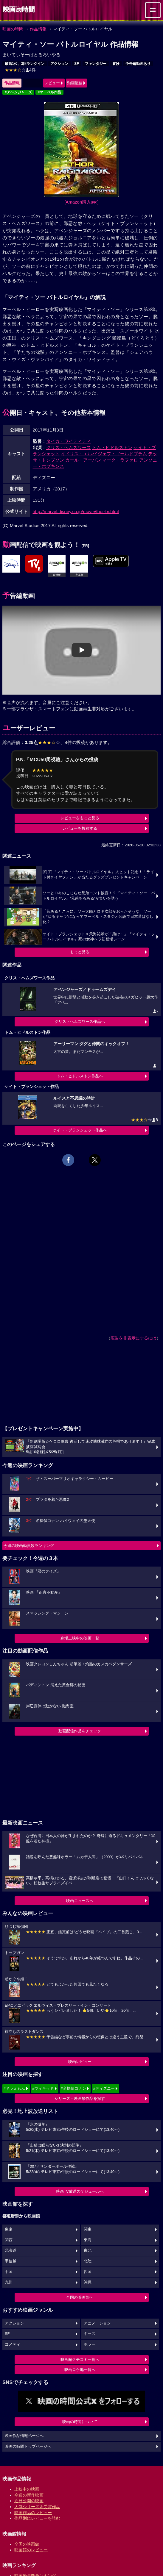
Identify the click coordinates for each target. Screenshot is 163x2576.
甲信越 (10, 2261)
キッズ (89, 2334)
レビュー (52, 83)
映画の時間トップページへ (28, 2446)
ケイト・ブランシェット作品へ (80, 1130)
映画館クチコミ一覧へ (79, 2359)
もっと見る (79, 952)
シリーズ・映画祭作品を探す (80, 2098)
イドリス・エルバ (79, 453)
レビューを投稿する (79, 828)
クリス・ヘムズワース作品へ (80, 1021)
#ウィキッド (43, 2088)
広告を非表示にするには (133, 1338)
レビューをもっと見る (79, 818)
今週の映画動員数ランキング (29, 1545)
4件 (20, 70)
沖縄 (87, 2282)
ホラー (89, 2344)
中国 (9, 2272)
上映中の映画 (26, 2489)
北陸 (87, 2261)
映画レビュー (79, 2061)
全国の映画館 (26, 2544)
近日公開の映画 (29, 2500)
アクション (59, 64)
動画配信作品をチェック (79, 1731)
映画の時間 (12, 28)
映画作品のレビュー (33, 2512)
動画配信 (75, 83)
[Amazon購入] (81, 201)
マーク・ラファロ (120, 459)
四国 (87, 2272)
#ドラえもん (14, 2088)
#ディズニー (103, 2088)
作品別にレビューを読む (37, 2518)
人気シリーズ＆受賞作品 (37, 2506)
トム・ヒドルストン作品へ (80, 1076)
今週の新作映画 (29, 2495)
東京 (9, 2229)
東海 (87, 2240)
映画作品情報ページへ (24, 2436)
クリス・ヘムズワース (68, 447)
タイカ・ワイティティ (68, 441)
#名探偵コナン (73, 2088)
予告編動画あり (137, 64)
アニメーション (97, 2323)
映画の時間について (79, 2421)
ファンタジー (95, 64)
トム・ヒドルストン (112, 447)
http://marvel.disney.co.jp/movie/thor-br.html (76, 511)
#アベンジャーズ (18, 92)
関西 (9, 2240)
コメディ (12, 2344)
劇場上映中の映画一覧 (79, 1638)
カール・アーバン (83, 459)
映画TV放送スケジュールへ (80, 2191)
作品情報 (38, 28)
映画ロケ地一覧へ (79, 2369)
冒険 (115, 64)
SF (76, 64)
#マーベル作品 (49, 92)
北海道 (10, 2250)
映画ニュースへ (79, 1900)
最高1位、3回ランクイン (24, 64)
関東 (87, 2229)
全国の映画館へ (79, 2297)
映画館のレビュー (31, 2549)
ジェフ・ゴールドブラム (122, 453)
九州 (9, 2282)
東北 (87, 2250)
